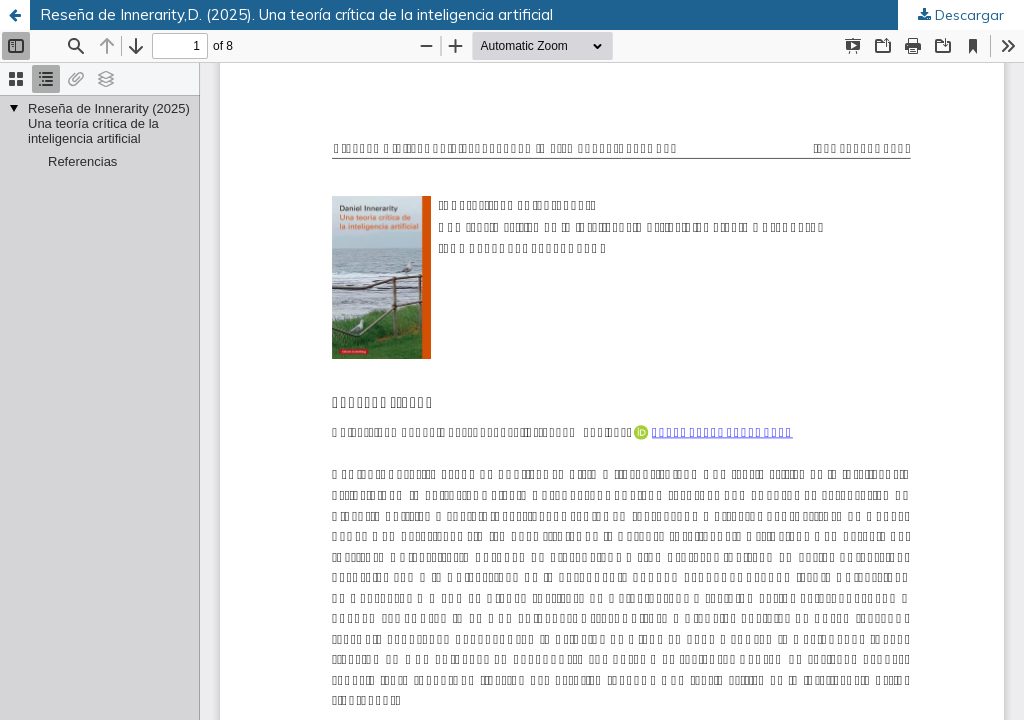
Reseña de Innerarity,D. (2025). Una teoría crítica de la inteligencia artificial (296, 14)
